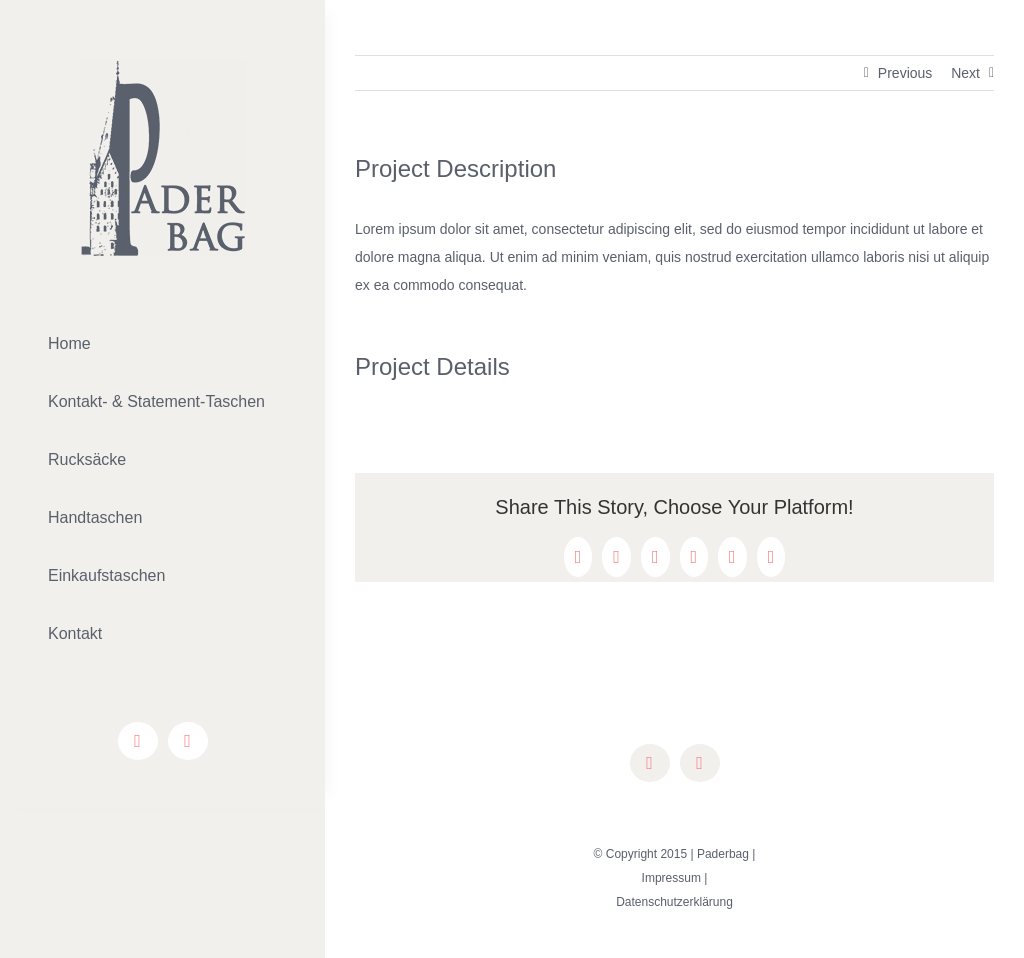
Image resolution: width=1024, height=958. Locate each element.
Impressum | (675, 878)
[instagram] (188, 741)
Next (965, 73)
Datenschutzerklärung (674, 902)
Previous (905, 73)
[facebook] (138, 741)
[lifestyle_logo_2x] (163, 67)
